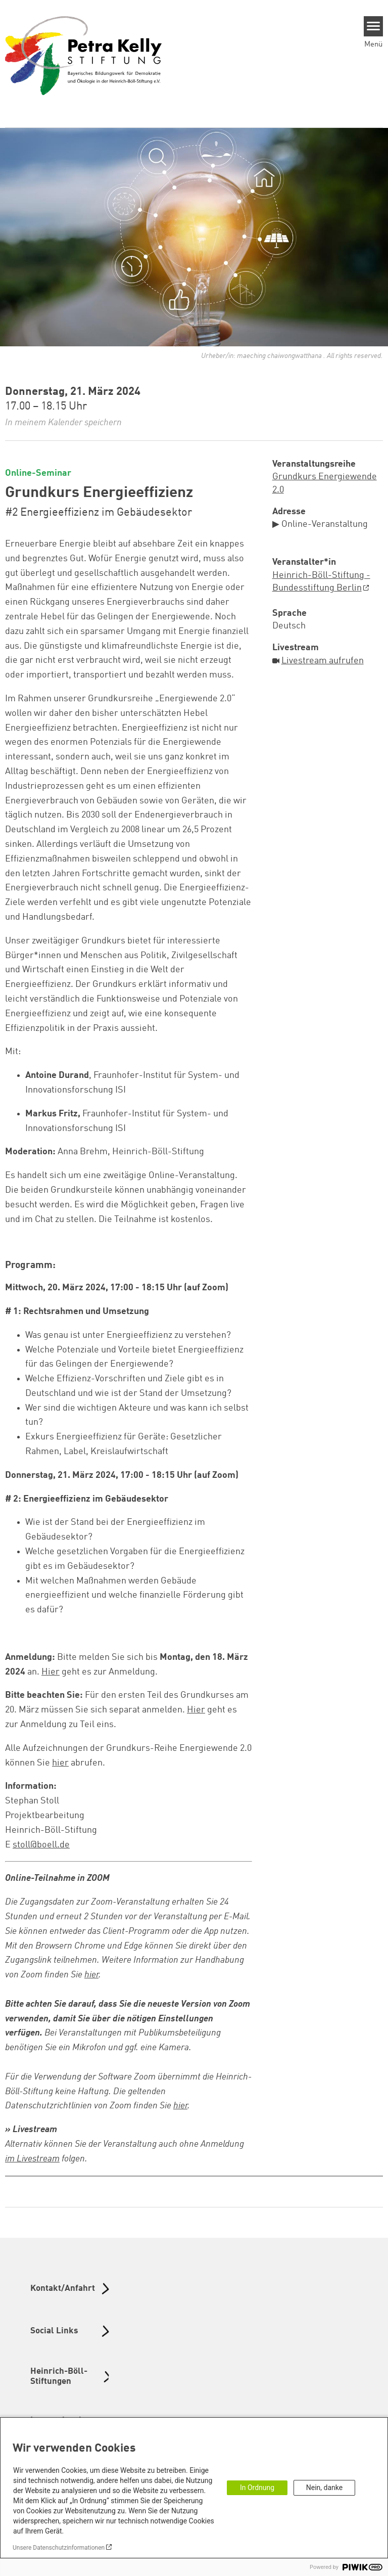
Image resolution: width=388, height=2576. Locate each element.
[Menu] (373, 26)
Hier (50, 1672)
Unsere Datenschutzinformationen (59, 2547)
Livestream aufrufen (322, 660)
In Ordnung (257, 2487)
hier (60, 1763)
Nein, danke (324, 2487)
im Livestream (32, 2158)
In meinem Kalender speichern (63, 422)
